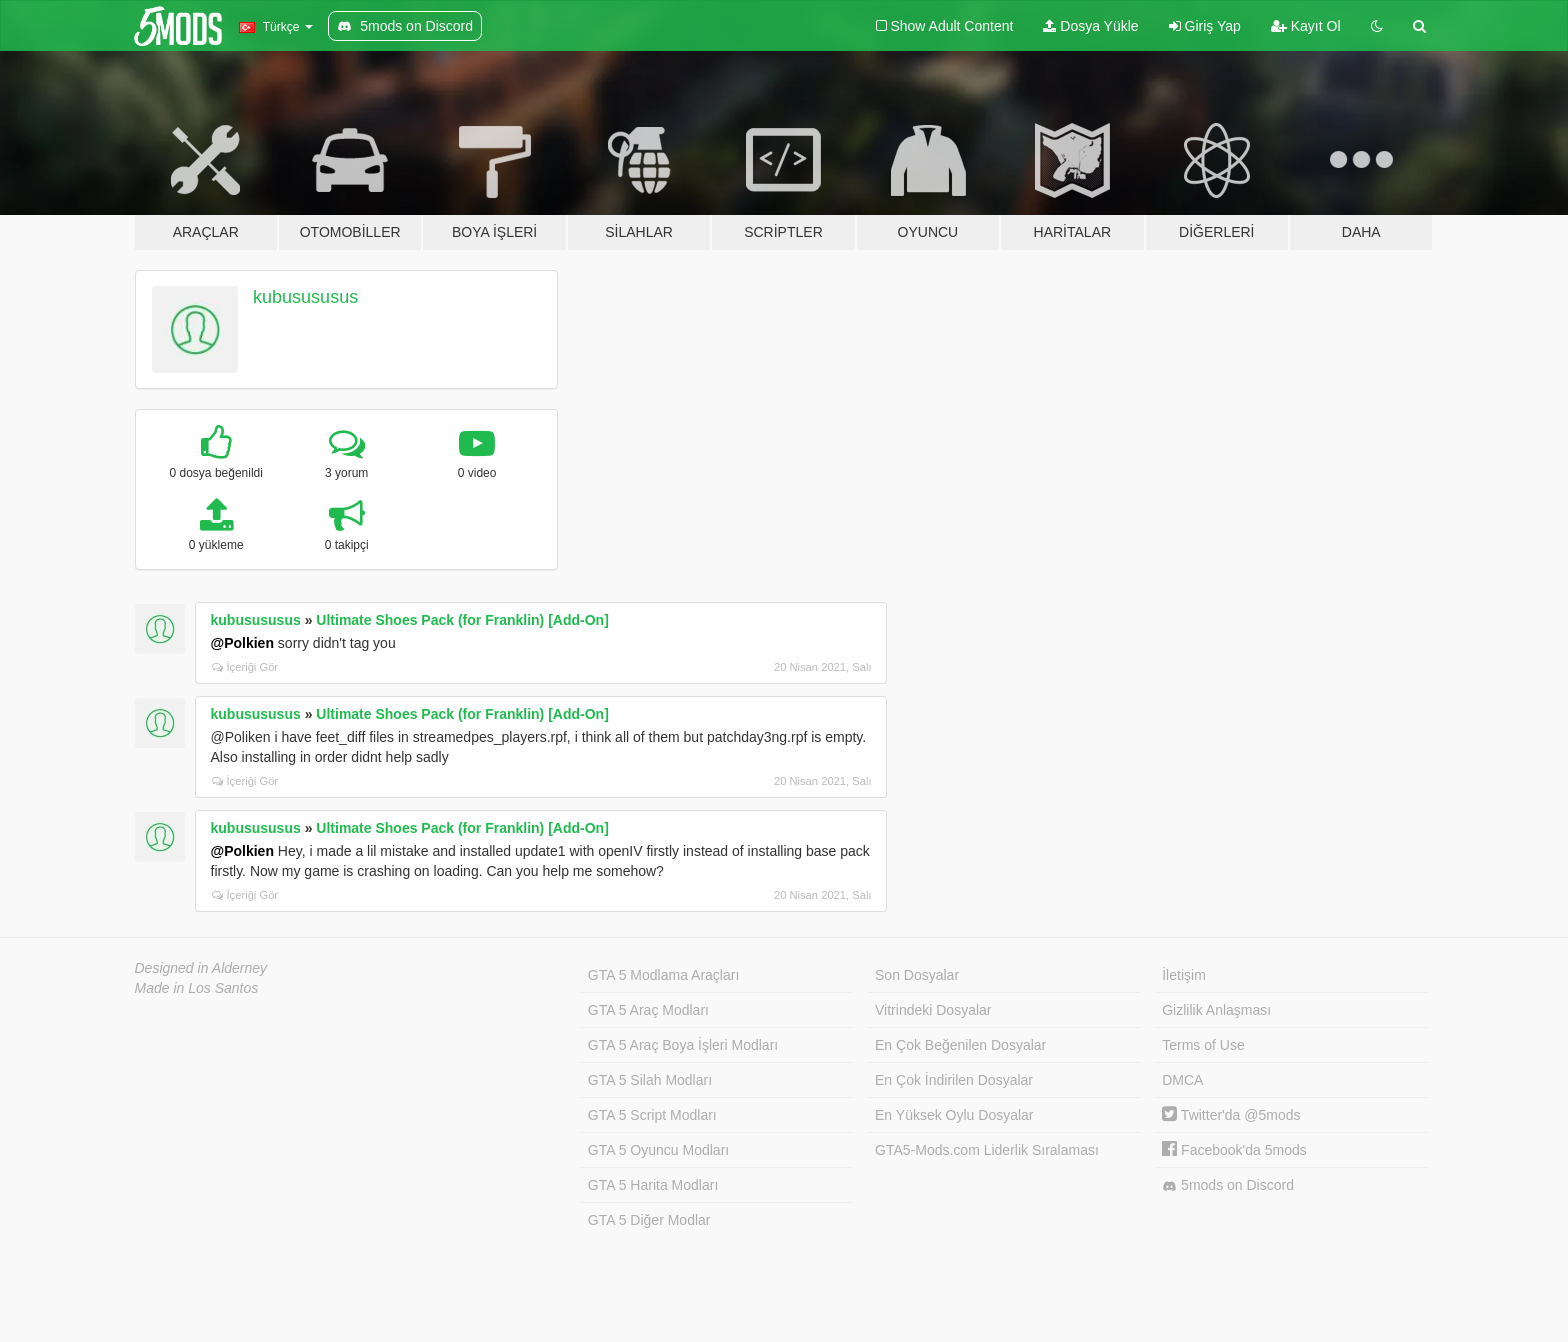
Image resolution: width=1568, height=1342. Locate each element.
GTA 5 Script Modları (652, 1115)
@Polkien (242, 643)
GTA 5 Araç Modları (648, 1010)
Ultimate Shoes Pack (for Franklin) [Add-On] (462, 620)
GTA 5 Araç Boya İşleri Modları (683, 1045)
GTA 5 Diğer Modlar (649, 1220)
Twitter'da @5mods (1231, 1115)
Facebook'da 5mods (1234, 1150)
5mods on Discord (1228, 1185)
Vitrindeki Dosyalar (933, 1010)
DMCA (1182, 1080)
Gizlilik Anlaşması (1216, 1010)
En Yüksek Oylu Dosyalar (954, 1115)
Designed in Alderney (201, 968)
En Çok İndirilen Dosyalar (954, 1080)
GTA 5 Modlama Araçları (663, 975)
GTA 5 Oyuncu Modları (658, 1150)
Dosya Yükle (1090, 26)
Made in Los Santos (197, 988)
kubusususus (305, 297)
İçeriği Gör (245, 667)
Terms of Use (1203, 1045)
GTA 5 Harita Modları (653, 1185)
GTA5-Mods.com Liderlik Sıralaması (987, 1150)
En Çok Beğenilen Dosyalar (960, 1045)
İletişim (1184, 975)
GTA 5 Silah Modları (650, 1080)
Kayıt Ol (1306, 26)
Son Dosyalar (917, 975)
